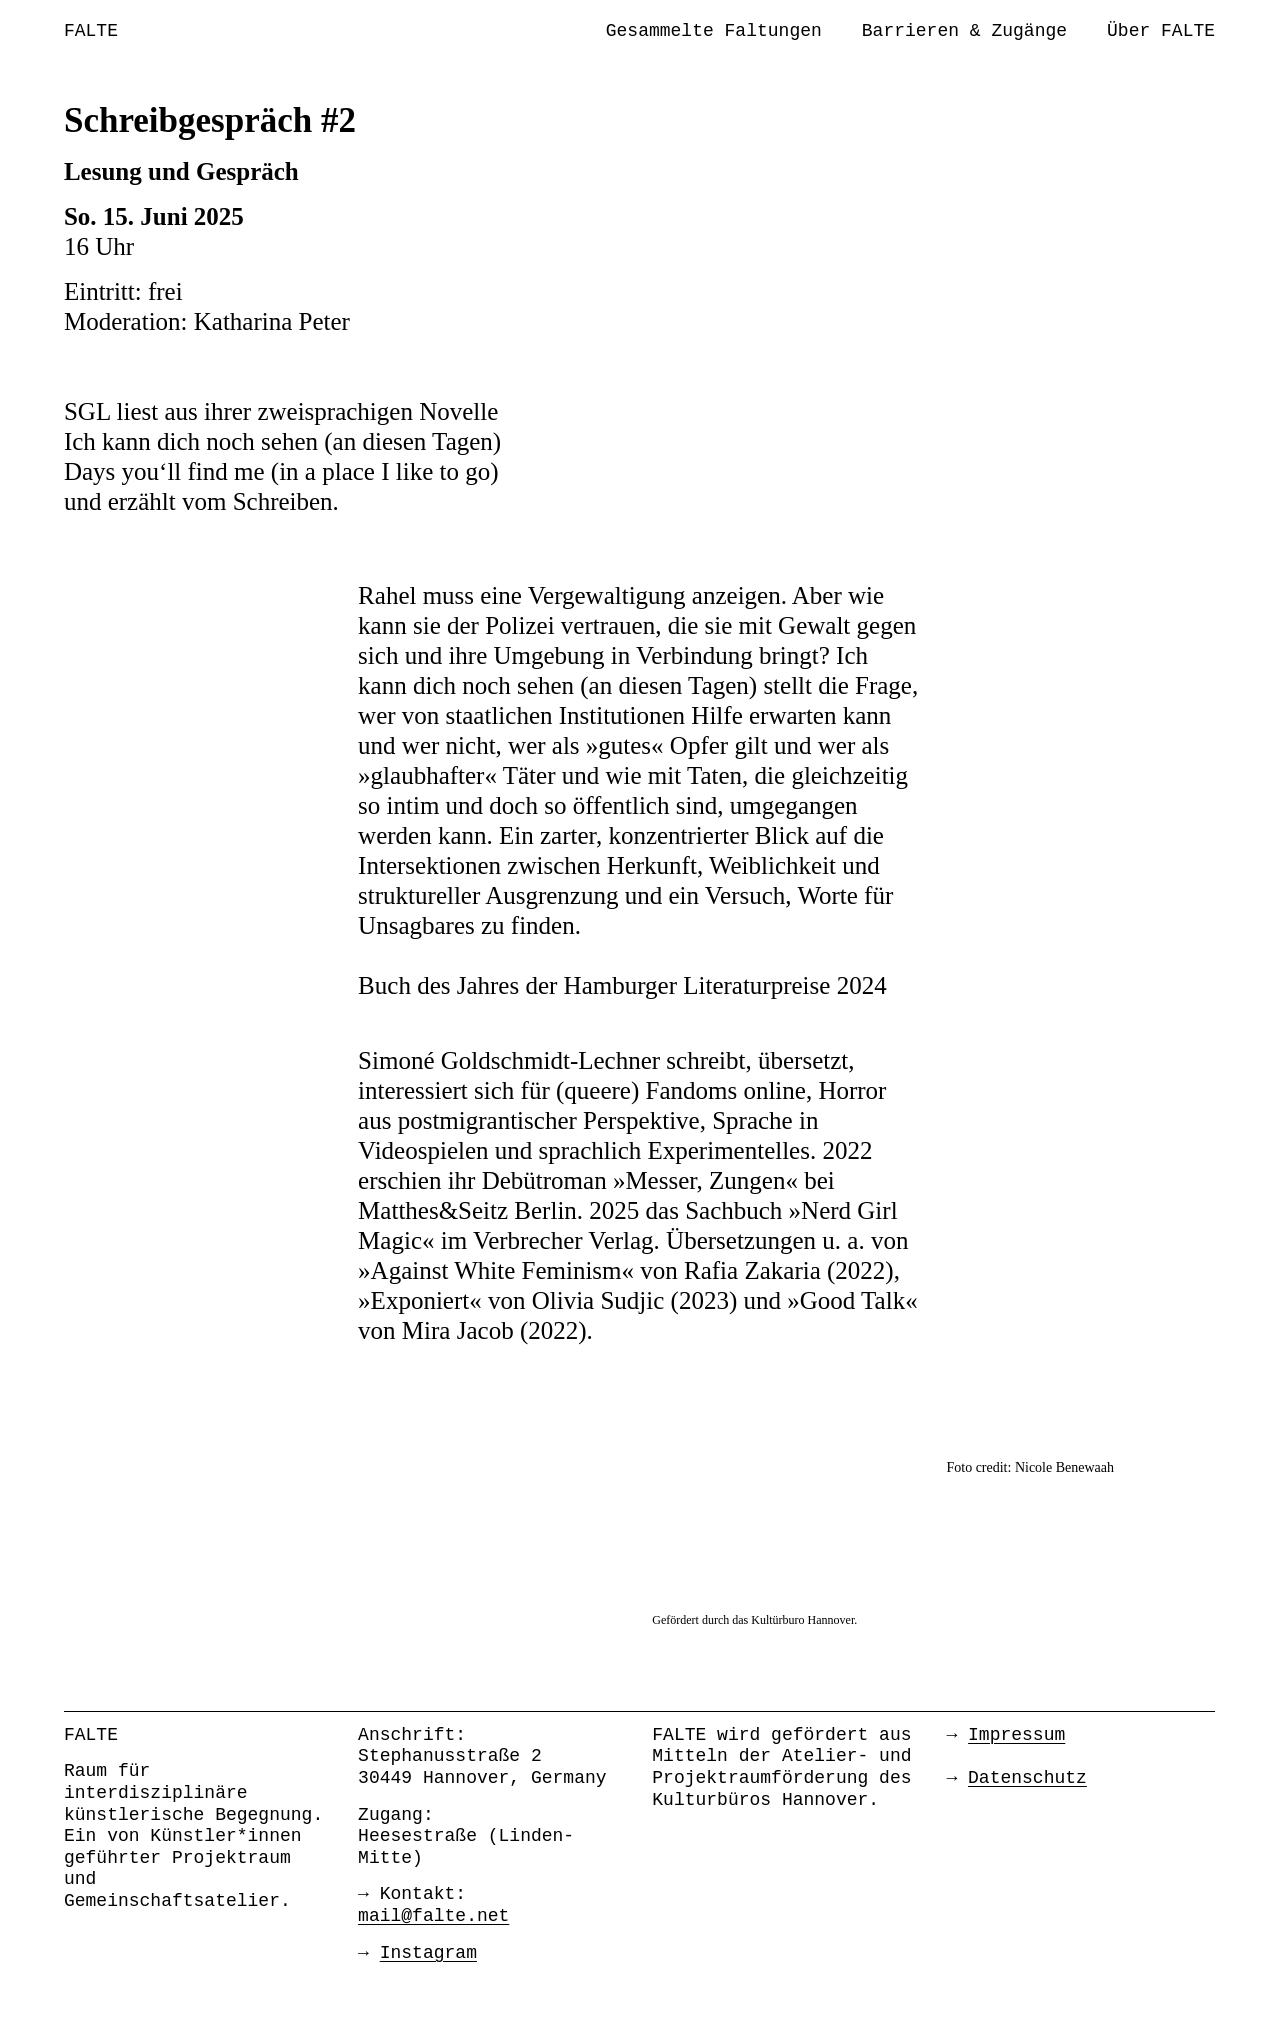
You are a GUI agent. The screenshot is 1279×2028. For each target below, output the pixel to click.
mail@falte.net (433, 1916)
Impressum (1016, 1735)
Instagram (428, 1953)
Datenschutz (1027, 1778)
